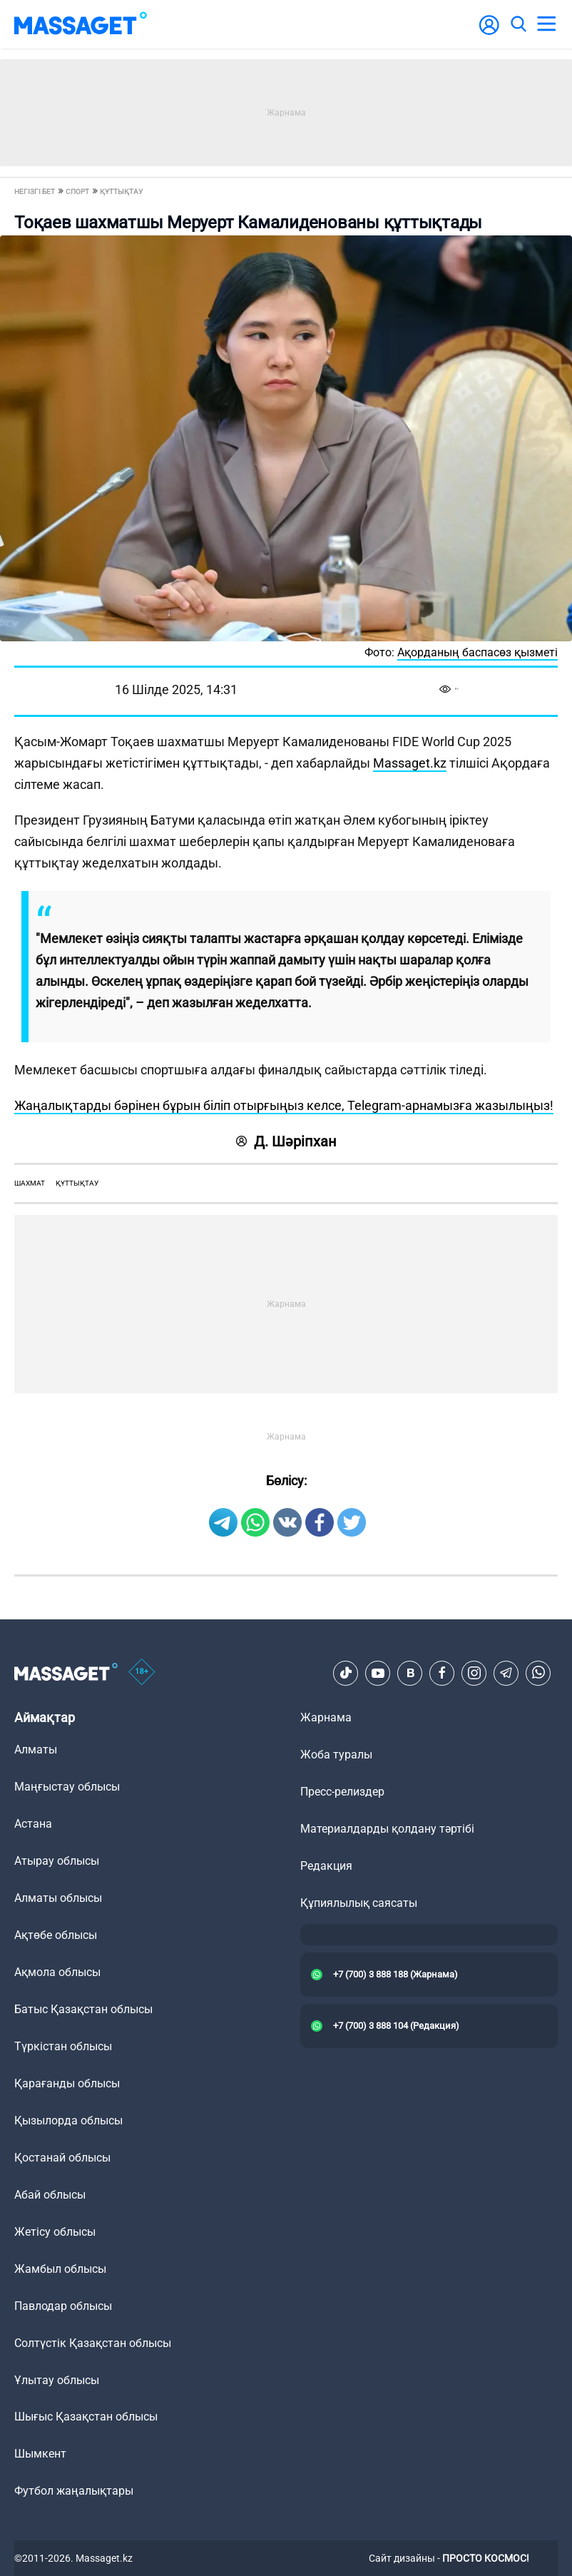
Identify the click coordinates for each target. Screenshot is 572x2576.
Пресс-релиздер (342, 1791)
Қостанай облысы (62, 2157)
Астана (33, 1824)
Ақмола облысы (57, 1972)
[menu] (546, 24)
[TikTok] (346, 1673)
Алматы (35, 1749)
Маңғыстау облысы (67, 1786)
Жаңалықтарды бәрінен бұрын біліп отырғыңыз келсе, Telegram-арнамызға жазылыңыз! (283, 1105)
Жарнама (326, 1717)
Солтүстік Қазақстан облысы (92, 2343)
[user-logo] (489, 32)
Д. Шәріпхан (286, 1141)
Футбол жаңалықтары (73, 2491)
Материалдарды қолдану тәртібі (387, 1829)
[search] (517, 24)
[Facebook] (442, 1673)
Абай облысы (50, 2194)
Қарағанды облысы (67, 2083)
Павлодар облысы (63, 2306)
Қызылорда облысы (68, 2120)
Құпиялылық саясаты (358, 1903)
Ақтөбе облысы (55, 1935)
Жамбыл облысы (60, 2269)
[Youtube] (378, 1673)
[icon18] (141, 1673)
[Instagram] (474, 1673)
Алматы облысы (58, 1898)
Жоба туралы (336, 1754)
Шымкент (40, 2453)
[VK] (410, 1673)
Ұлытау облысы (56, 2380)
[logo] (80, 24)
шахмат (29, 1183)
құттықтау (77, 1183)
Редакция (326, 1866)
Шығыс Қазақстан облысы (86, 2416)
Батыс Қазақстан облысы (83, 2009)
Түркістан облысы (63, 2046)
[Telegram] (506, 1673)
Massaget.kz (409, 762)
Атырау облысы (56, 1861)
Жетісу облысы (55, 2232)
